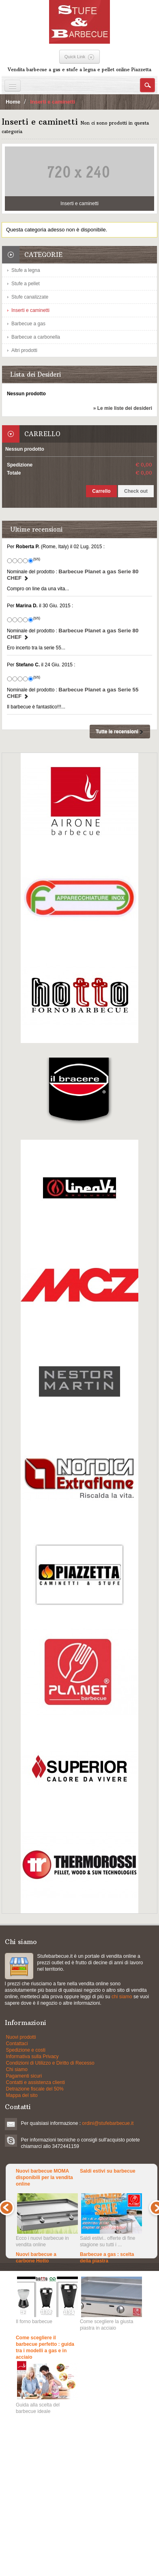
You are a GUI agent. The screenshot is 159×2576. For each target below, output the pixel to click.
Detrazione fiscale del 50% (35, 2089)
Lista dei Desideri (35, 374)
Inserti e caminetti (30, 310)
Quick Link (74, 56)
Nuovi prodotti (21, 2037)
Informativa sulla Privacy (32, 2056)
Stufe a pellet (25, 283)
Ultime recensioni (36, 529)
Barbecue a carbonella (35, 337)
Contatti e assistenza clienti (35, 2082)
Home (13, 102)
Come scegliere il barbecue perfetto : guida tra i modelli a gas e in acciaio (45, 2347)
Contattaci (17, 2043)
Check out (136, 491)
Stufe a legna (25, 270)
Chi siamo (17, 2069)
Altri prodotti (24, 350)
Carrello (42, 434)
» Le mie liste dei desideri (122, 408)
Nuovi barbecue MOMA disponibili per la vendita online (44, 2177)
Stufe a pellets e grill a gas (19, 1966)
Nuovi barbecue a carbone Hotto (36, 2258)
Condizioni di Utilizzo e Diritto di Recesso (50, 2063)
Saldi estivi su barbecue (107, 2171)
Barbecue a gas (28, 324)
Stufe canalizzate (29, 297)
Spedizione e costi (25, 2050)
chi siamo (122, 1996)
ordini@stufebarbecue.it (107, 2123)
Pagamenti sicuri (24, 2076)
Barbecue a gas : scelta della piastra (107, 2258)
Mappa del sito (22, 2095)
